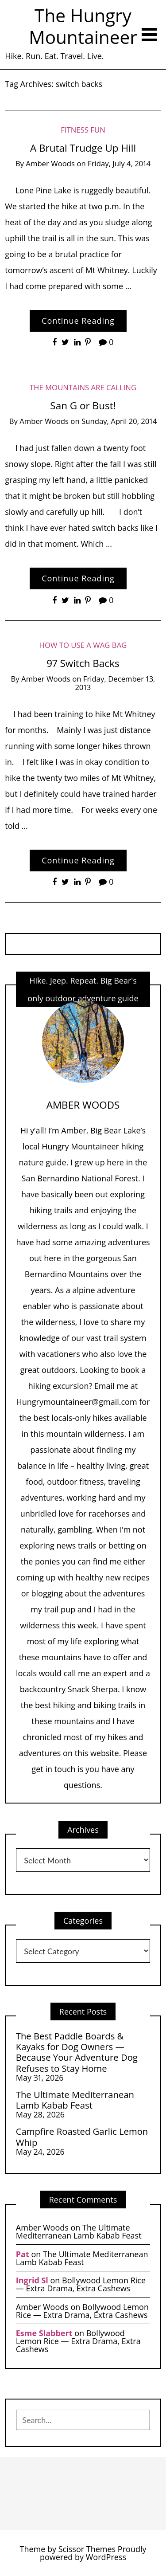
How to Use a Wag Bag (83, 645)
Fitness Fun (83, 130)
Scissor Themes (87, 2549)
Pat (22, 2254)
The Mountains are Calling (83, 387)
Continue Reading (78, 320)
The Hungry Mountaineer (83, 26)
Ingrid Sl (32, 2280)
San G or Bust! (83, 405)
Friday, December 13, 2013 (115, 683)
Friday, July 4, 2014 (119, 163)
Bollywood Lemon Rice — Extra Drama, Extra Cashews (81, 2284)
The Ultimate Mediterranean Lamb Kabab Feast (75, 2100)
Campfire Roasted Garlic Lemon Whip (82, 2137)
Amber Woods (50, 163)
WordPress (106, 2557)
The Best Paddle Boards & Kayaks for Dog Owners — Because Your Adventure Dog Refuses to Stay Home (77, 2052)
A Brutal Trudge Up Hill (83, 148)
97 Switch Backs (82, 663)
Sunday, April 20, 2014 (119, 421)
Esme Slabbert (44, 2333)
